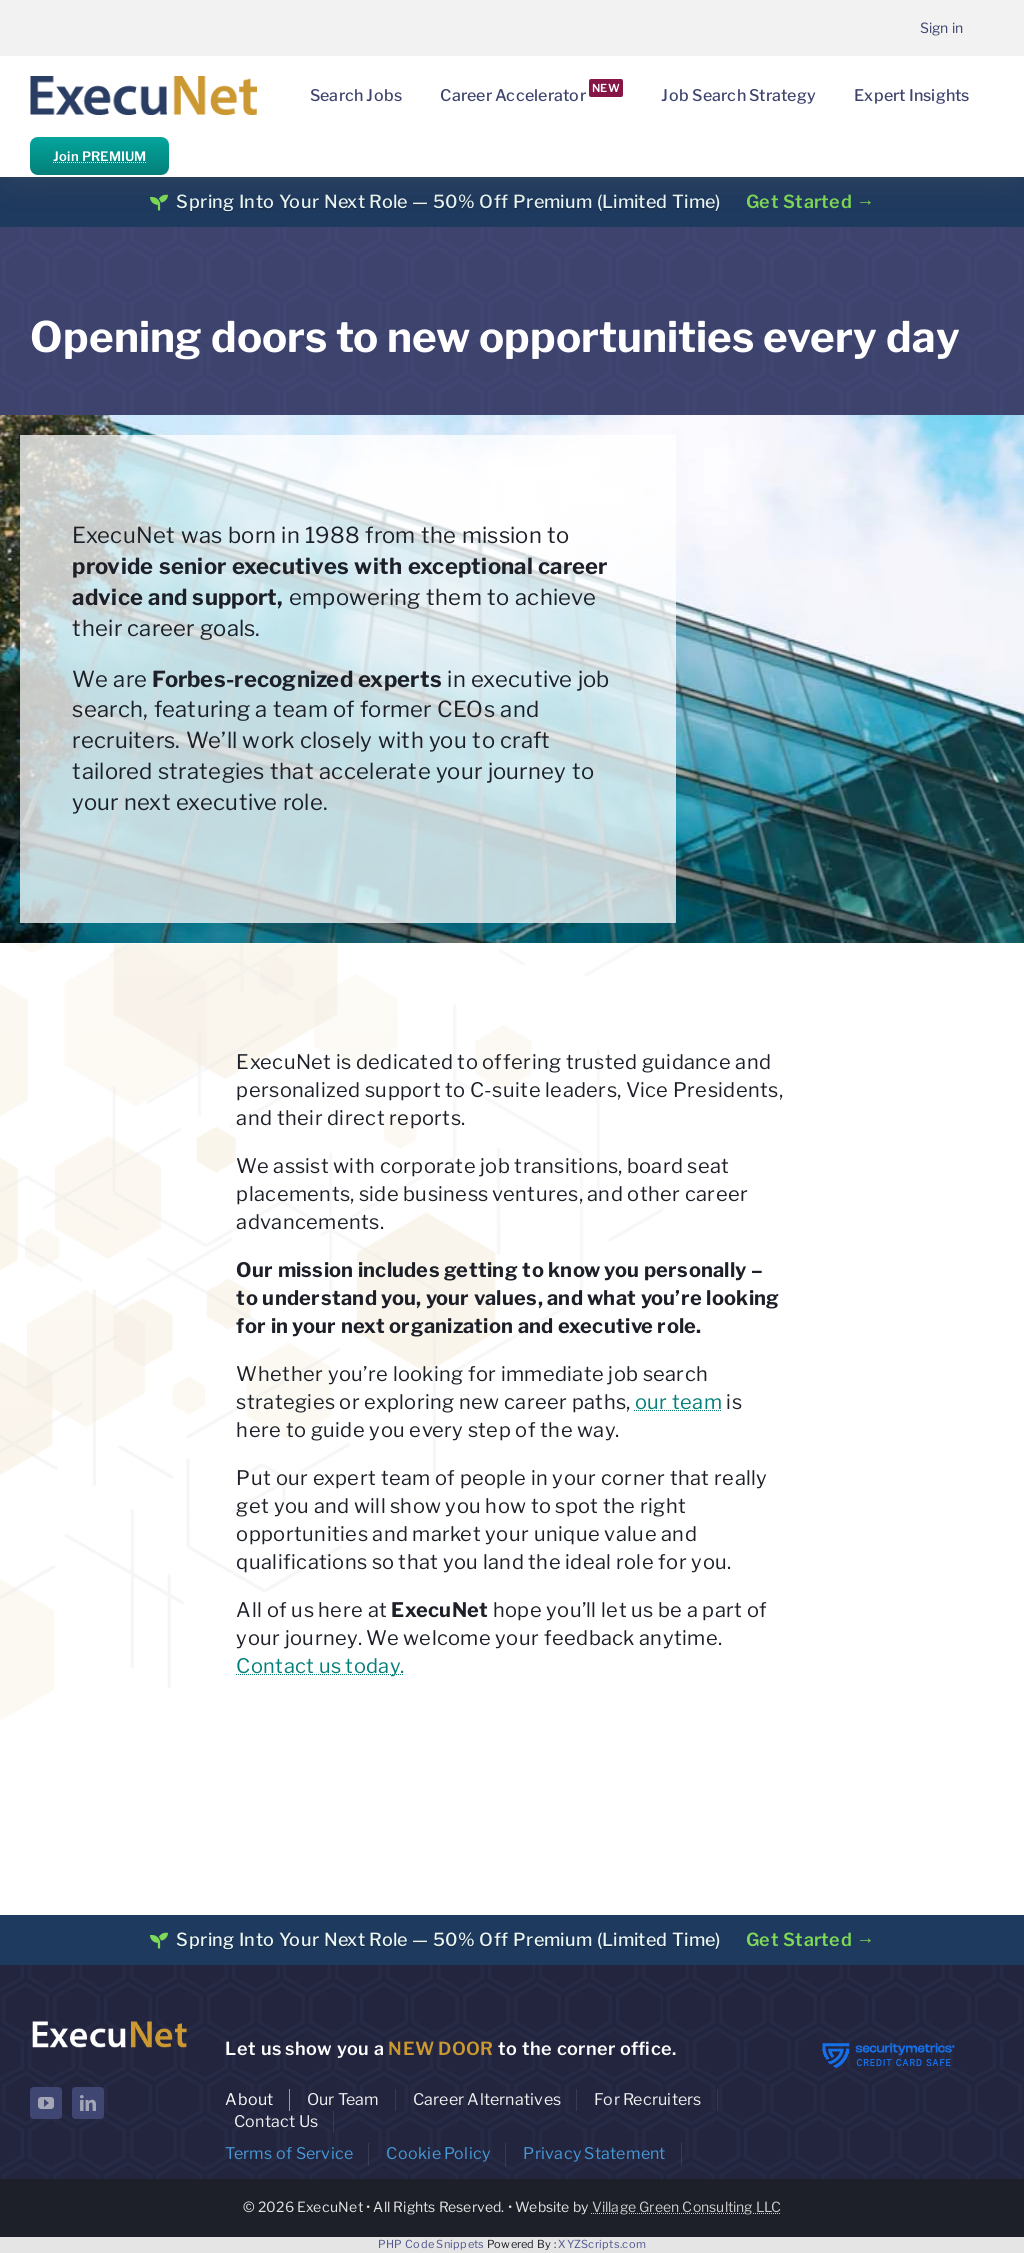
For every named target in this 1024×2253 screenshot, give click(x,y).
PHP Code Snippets (431, 2244)
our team (678, 1402)
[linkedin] (88, 2103)
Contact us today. (320, 1666)
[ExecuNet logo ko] (109, 2023)
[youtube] (46, 2103)
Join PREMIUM (99, 156)
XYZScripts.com (602, 2244)
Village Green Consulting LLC (687, 2206)
